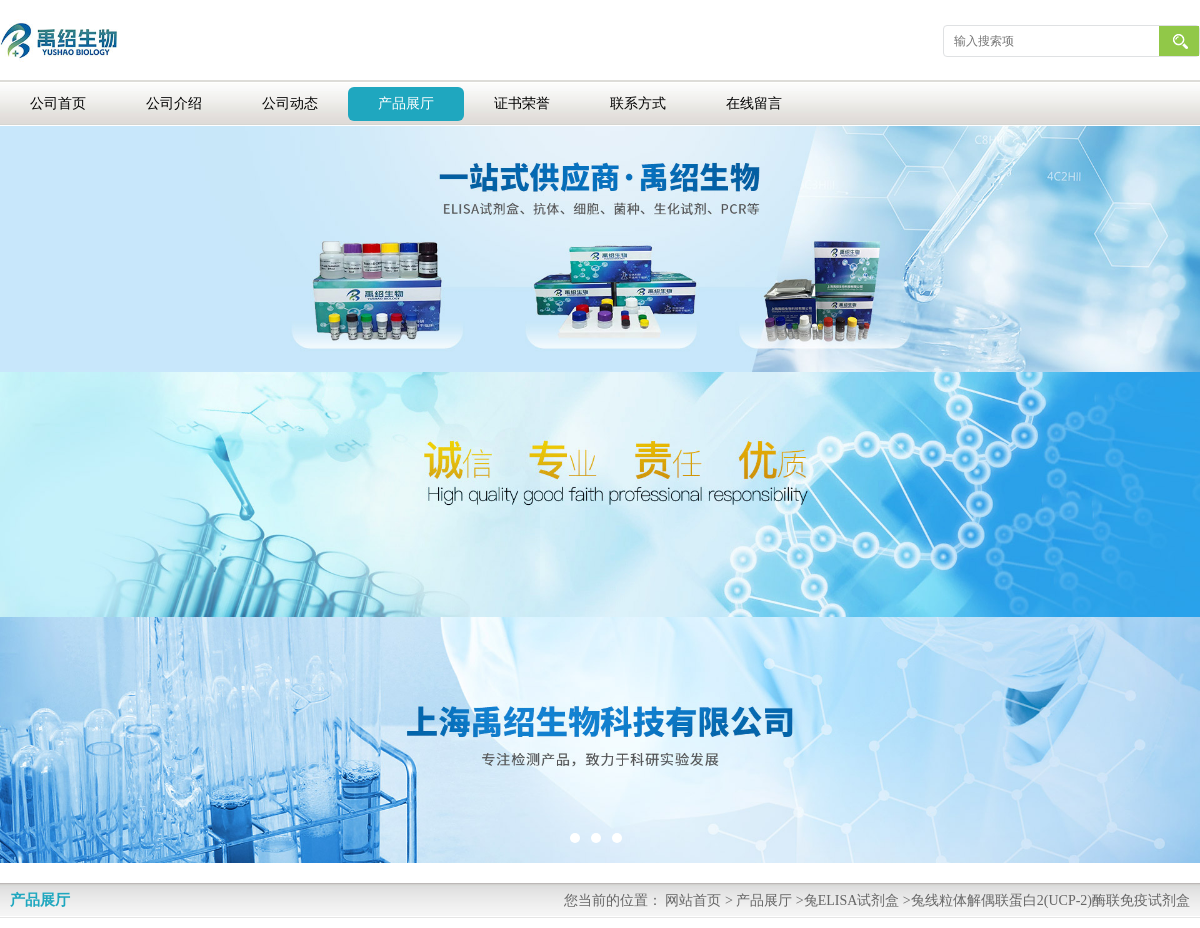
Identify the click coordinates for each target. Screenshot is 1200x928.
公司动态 (290, 103)
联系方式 (638, 103)
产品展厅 (406, 103)
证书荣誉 (522, 103)
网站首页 (693, 900)
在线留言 (754, 103)
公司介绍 (174, 103)
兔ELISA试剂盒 (852, 900)
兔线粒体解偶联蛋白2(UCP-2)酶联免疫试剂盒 (1050, 900)
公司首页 (58, 103)
